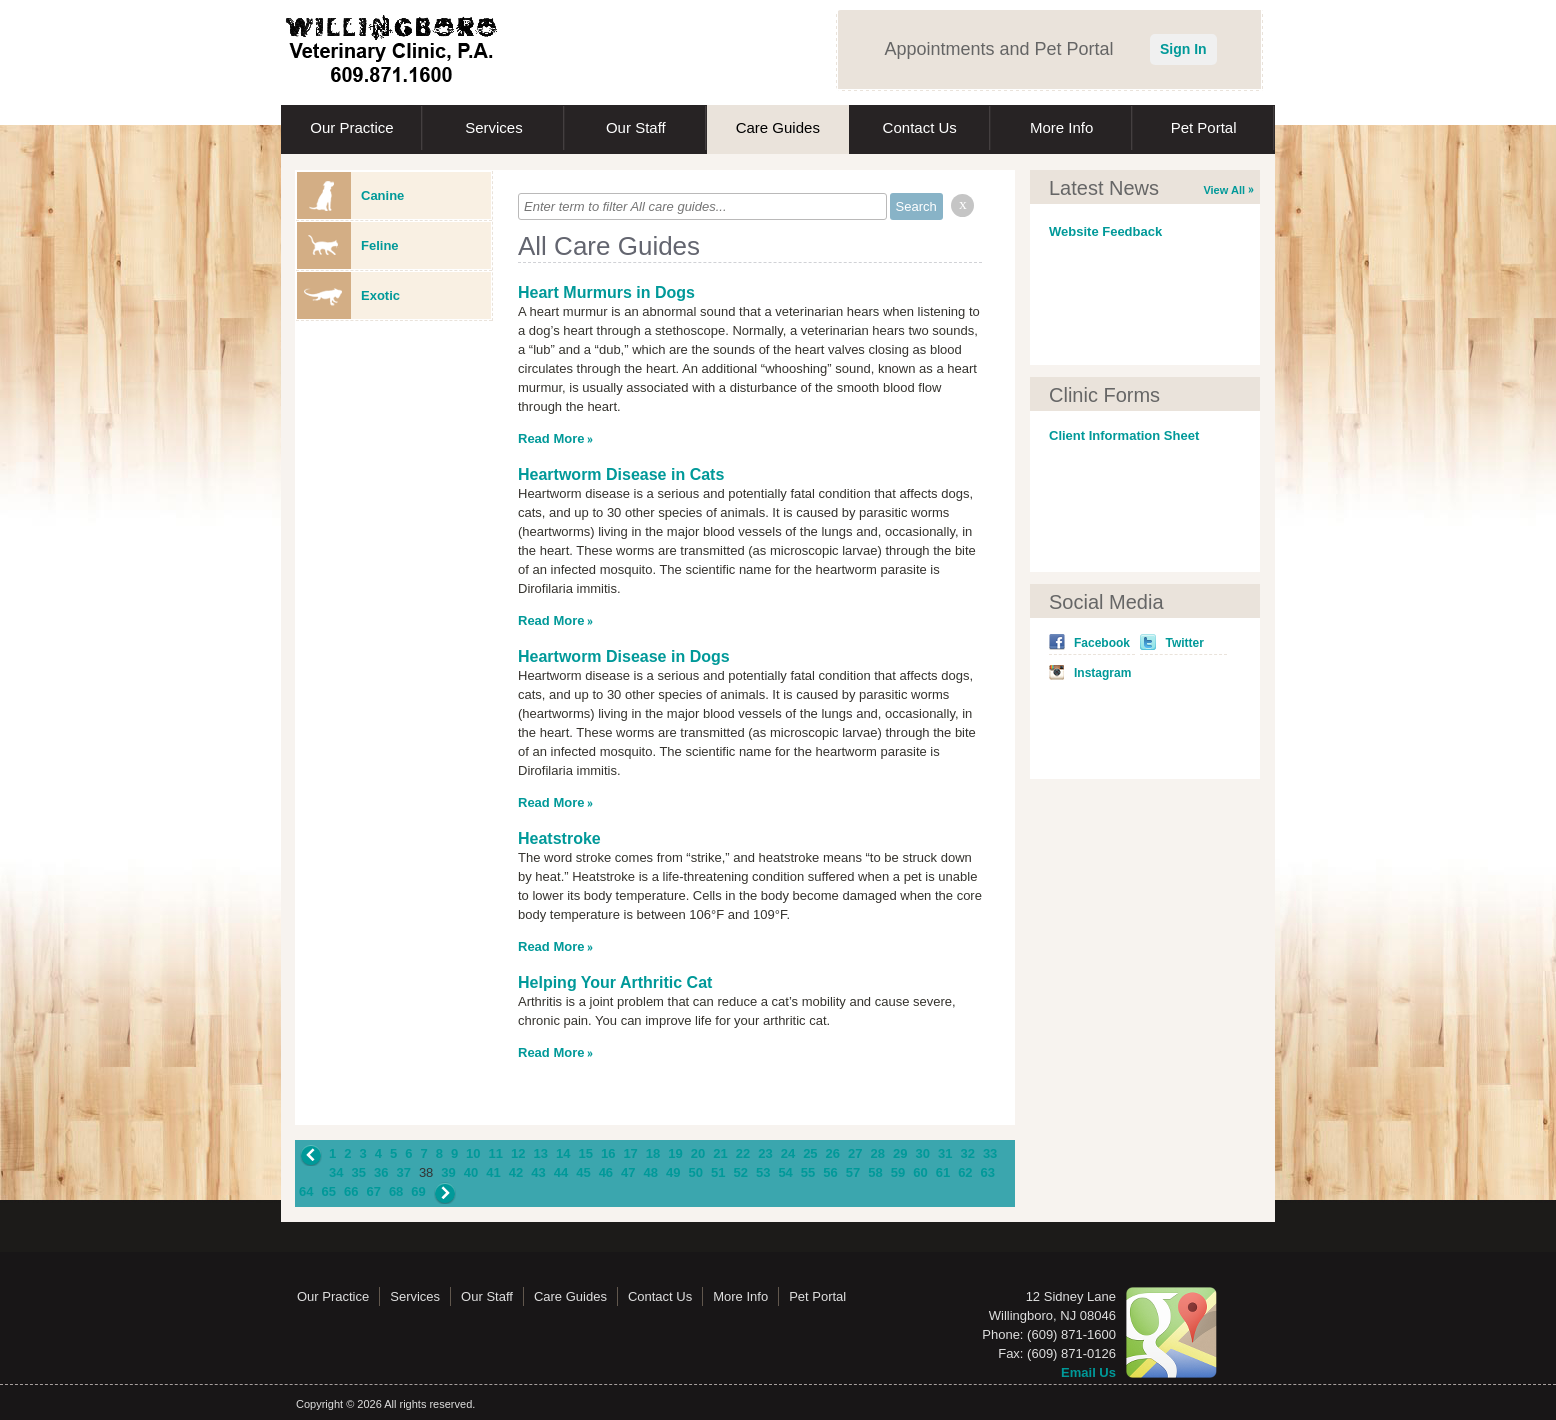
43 (538, 1172)
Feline (348, 245)
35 (358, 1172)
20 (698, 1153)
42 (516, 1172)
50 (696, 1172)
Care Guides (778, 127)
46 (606, 1172)
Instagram (1102, 673)
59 (898, 1172)
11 (496, 1153)
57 (853, 1172)
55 (808, 1172)
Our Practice (351, 127)
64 (306, 1191)
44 (561, 1172)
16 (608, 1153)
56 (830, 1172)
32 (967, 1153)
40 (471, 1172)
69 (418, 1191)
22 (743, 1153)
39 (448, 1172)
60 (920, 1172)
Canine (350, 195)
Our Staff (636, 127)
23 (765, 1153)
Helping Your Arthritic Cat (615, 982)
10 (473, 1153)
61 (943, 1172)
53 (763, 1172)
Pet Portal (1204, 127)
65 (328, 1191)
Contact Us (920, 127)
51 (718, 1172)
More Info (1061, 127)
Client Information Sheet (1124, 435)
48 (651, 1172)
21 (720, 1153)
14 (563, 1153)
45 (583, 1172)
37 (403, 1172)
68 (396, 1191)
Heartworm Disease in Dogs (624, 656)
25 (810, 1153)
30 (922, 1153)
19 (675, 1153)
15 (585, 1153)
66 (351, 1191)
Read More (551, 438)
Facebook (1102, 643)
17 (630, 1153)
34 (336, 1172)
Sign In (1183, 49)
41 (493, 1172)
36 (381, 1172)
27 (855, 1153)
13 (541, 1153)
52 (740, 1172)
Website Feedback (1105, 231)
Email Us (1088, 1372)
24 (788, 1153)
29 (900, 1153)
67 (373, 1191)
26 (833, 1153)
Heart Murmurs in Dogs (606, 292)
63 (988, 1172)
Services (494, 127)
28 (878, 1153)
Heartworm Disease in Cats (621, 474)
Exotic (348, 295)
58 (875, 1172)
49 (673, 1172)
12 (518, 1153)
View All (1224, 190)
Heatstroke (559, 838)
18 (653, 1153)
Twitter (1184, 643)
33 (990, 1153)
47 (628, 1172)
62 (965, 1172)
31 (945, 1153)
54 (785, 1172)
